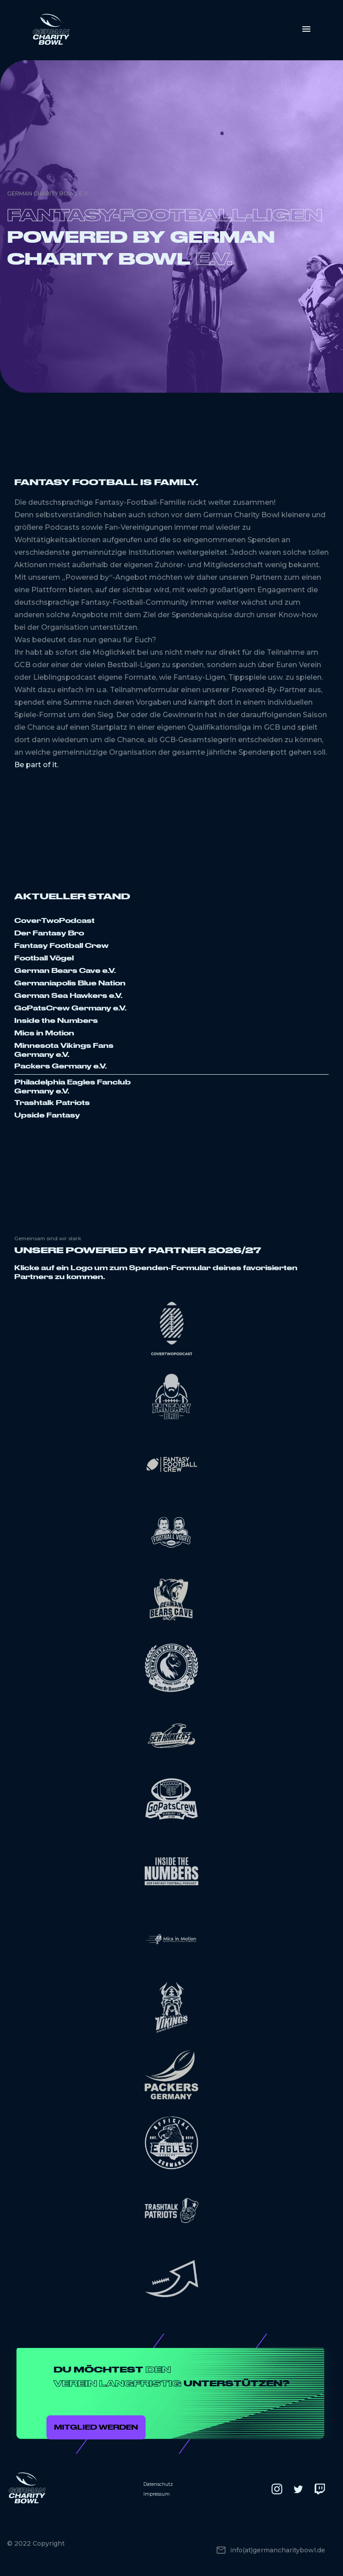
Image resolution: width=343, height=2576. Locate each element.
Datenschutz (158, 2484)
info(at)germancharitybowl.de (277, 2550)
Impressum (156, 2494)
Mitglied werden (96, 2427)
